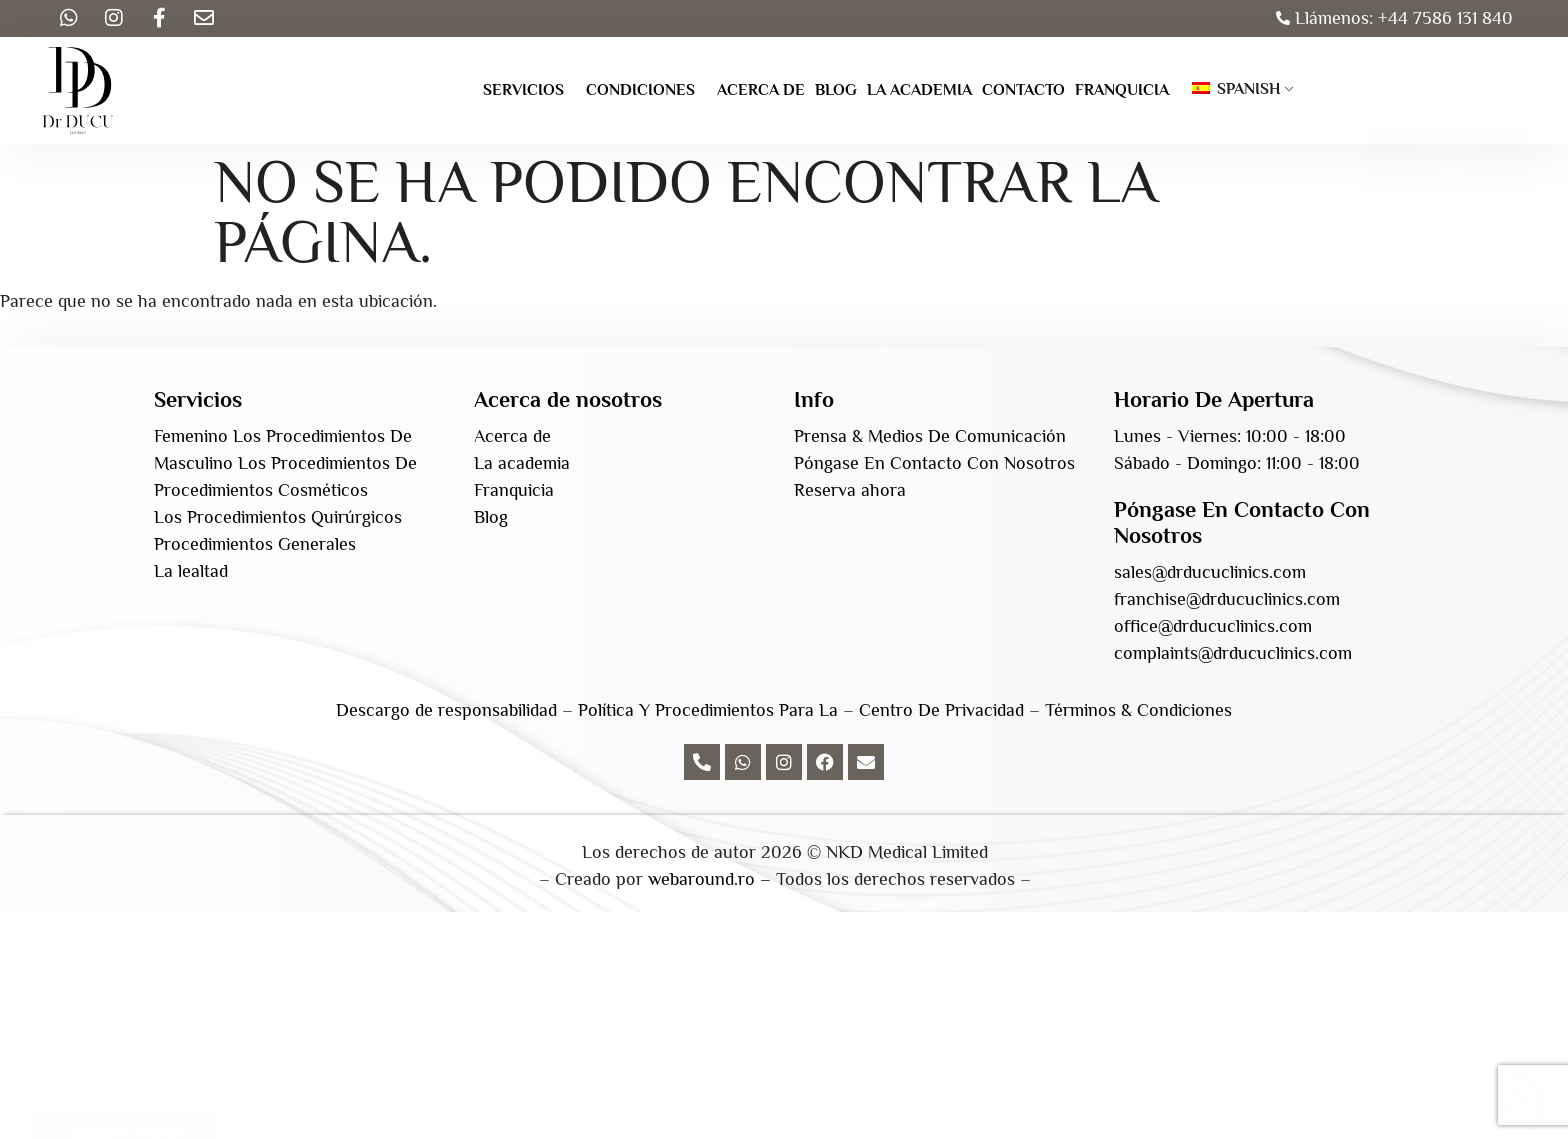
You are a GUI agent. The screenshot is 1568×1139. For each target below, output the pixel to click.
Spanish (1236, 89)
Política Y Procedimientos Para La (708, 710)
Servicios (523, 90)
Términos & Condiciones (1138, 710)
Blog (836, 90)
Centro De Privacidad (941, 710)
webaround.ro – (709, 879)
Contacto (1023, 90)
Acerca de (761, 90)
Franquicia (1122, 90)
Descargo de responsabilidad (446, 710)
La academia (919, 90)
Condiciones (640, 90)
